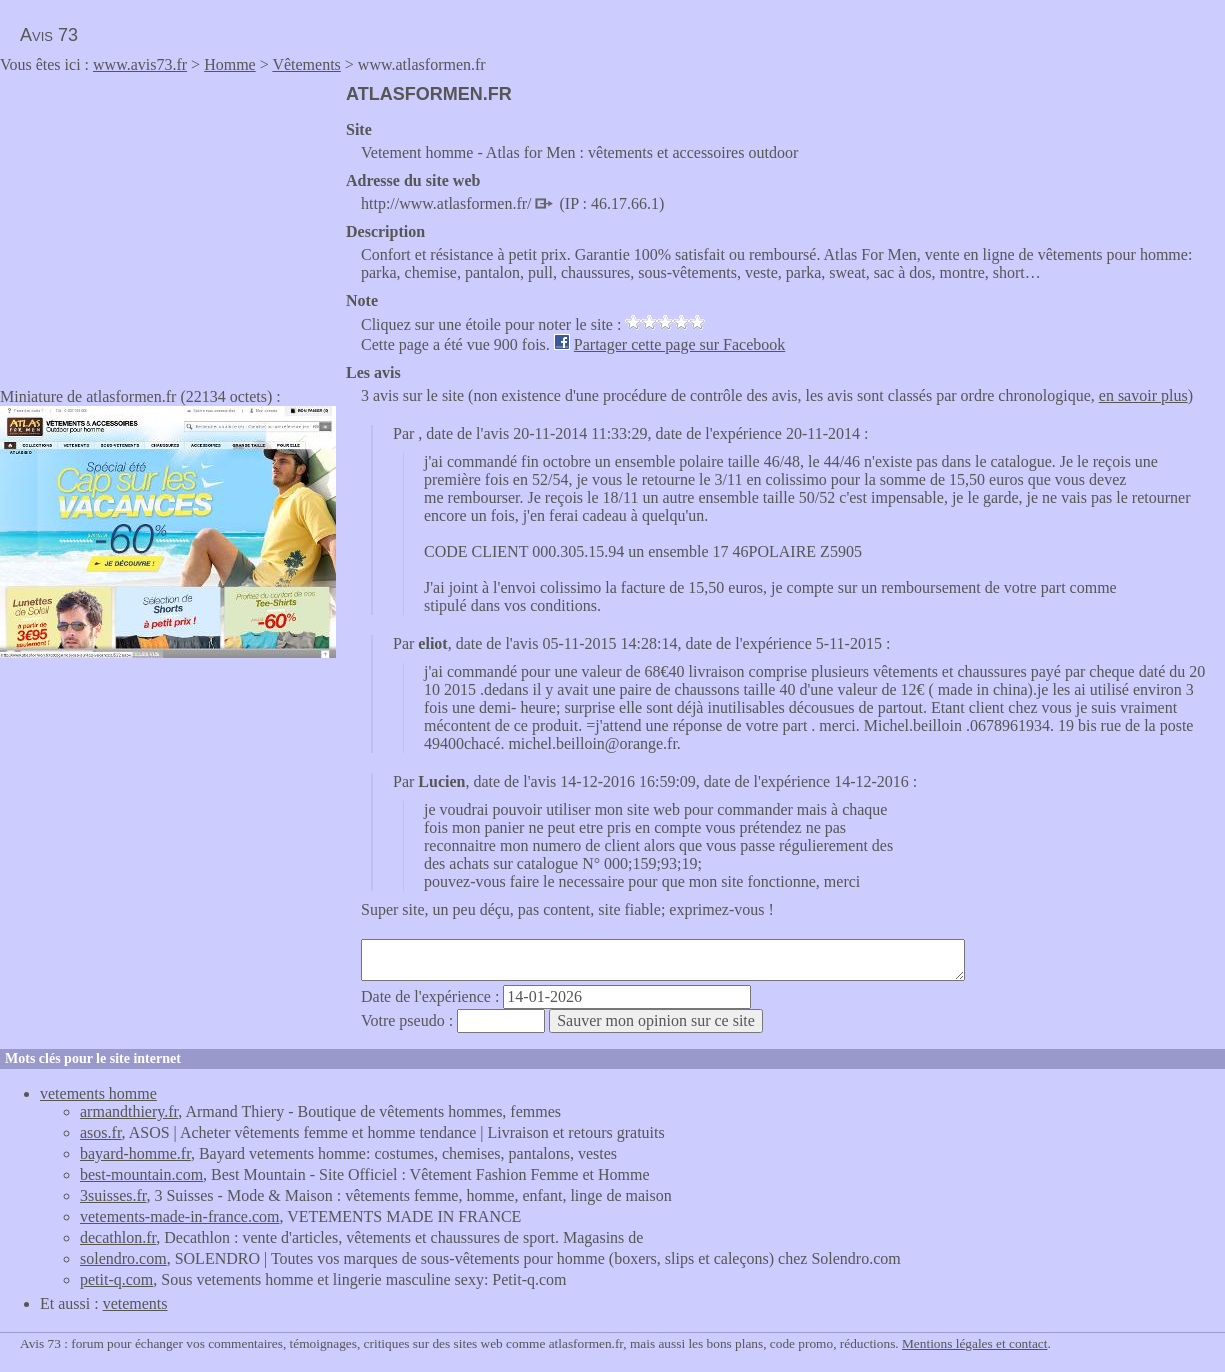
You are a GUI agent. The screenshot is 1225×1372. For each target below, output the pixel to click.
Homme (230, 64)
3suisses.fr (113, 1195)
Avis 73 (49, 35)
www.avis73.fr (140, 64)
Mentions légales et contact (974, 1343)
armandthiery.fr (129, 1111)
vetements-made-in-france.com (179, 1216)
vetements (135, 1303)
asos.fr (101, 1132)
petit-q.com (116, 1279)
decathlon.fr (118, 1237)
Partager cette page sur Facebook (679, 344)
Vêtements (306, 64)
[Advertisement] (168, 224)
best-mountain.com (141, 1174)
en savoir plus (1143, 395)
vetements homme (98, 1093)
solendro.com (123, 1258)
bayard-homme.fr (135, 1153)
